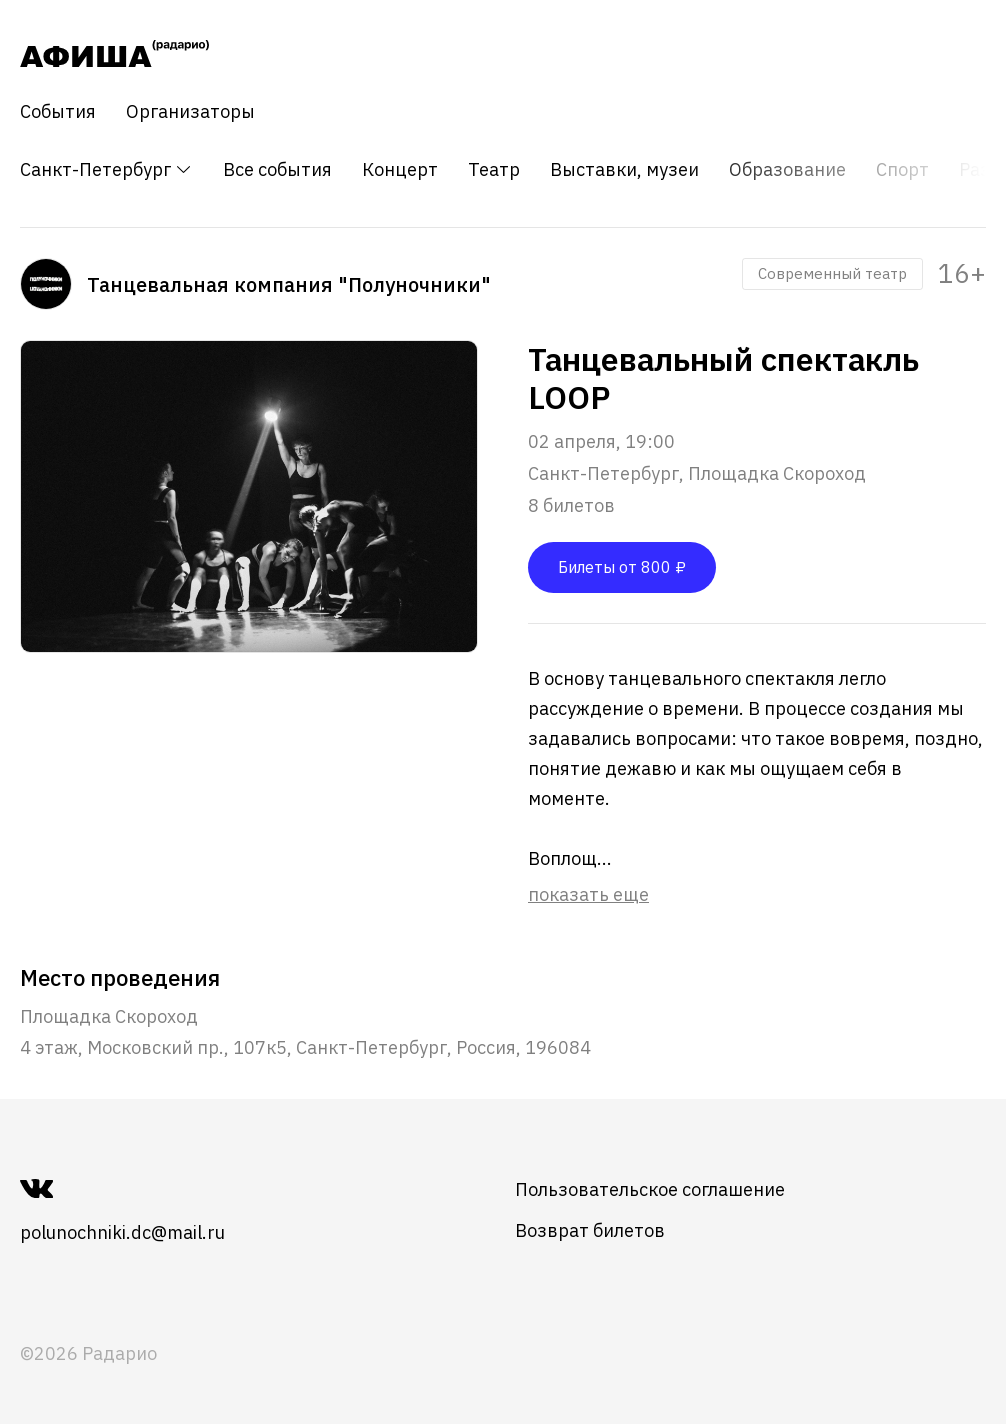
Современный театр (832, 273)
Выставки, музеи (624, 170)
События (58, 112)
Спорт (902, 170)
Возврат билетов (590, 1230)
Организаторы (190, 112)
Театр (494, 170)
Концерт (400, 170)
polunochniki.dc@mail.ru (122, 1232)
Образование (787, 170)
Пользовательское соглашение (650, 1189)
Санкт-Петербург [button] (106, 169)
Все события (277, 170)
